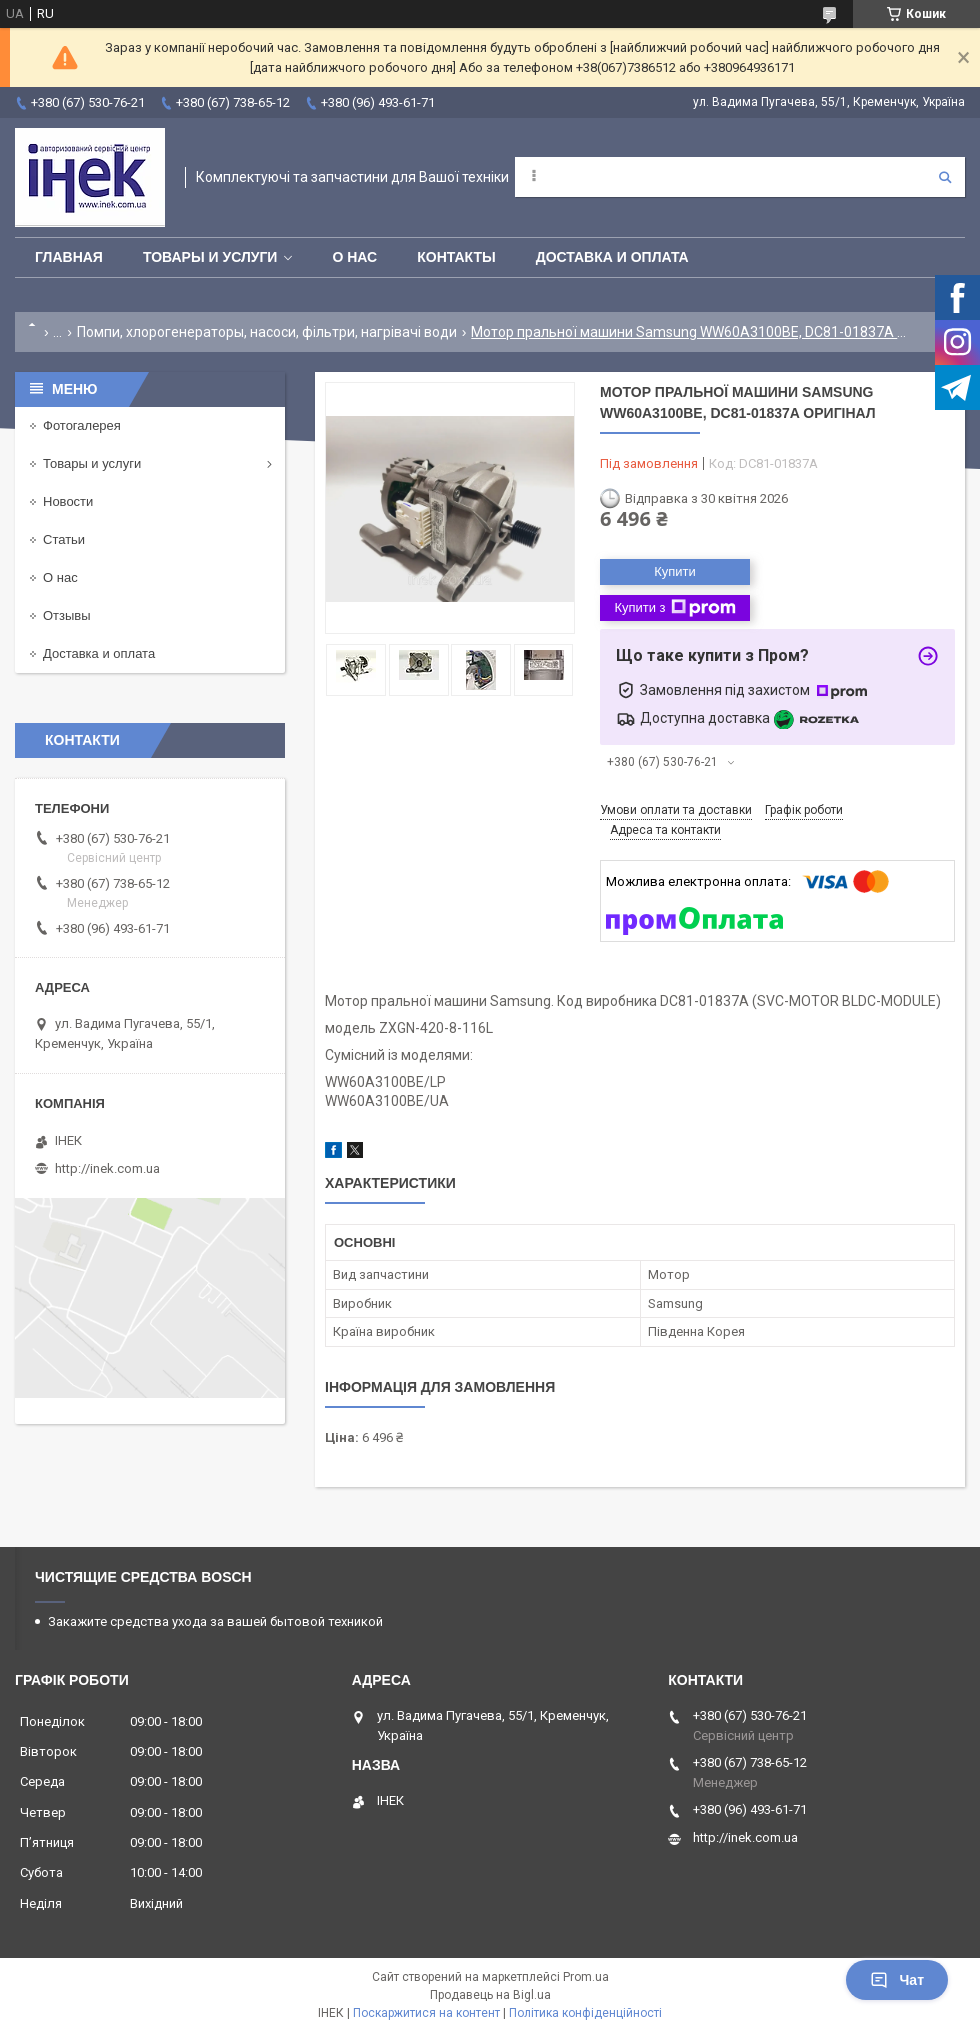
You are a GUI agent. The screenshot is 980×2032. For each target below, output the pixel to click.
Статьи (64, 539)
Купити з (674, 608)
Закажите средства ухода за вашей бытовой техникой (215, 1621)
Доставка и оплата (612, 257)
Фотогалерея (82, 425)
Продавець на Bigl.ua (490, 1995)
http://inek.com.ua (107, 1168)
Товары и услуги (210, 257)
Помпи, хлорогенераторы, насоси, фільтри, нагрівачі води (267, 332)
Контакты (456, 257)
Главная (69, 257)
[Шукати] (945, 177)
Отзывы (67, 615)
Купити (675, 571)
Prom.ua (586, 1977)
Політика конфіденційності (585, 2013)
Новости (68, 501)
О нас (354, 257)
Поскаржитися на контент (426, 2013)
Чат (897, 1980)
